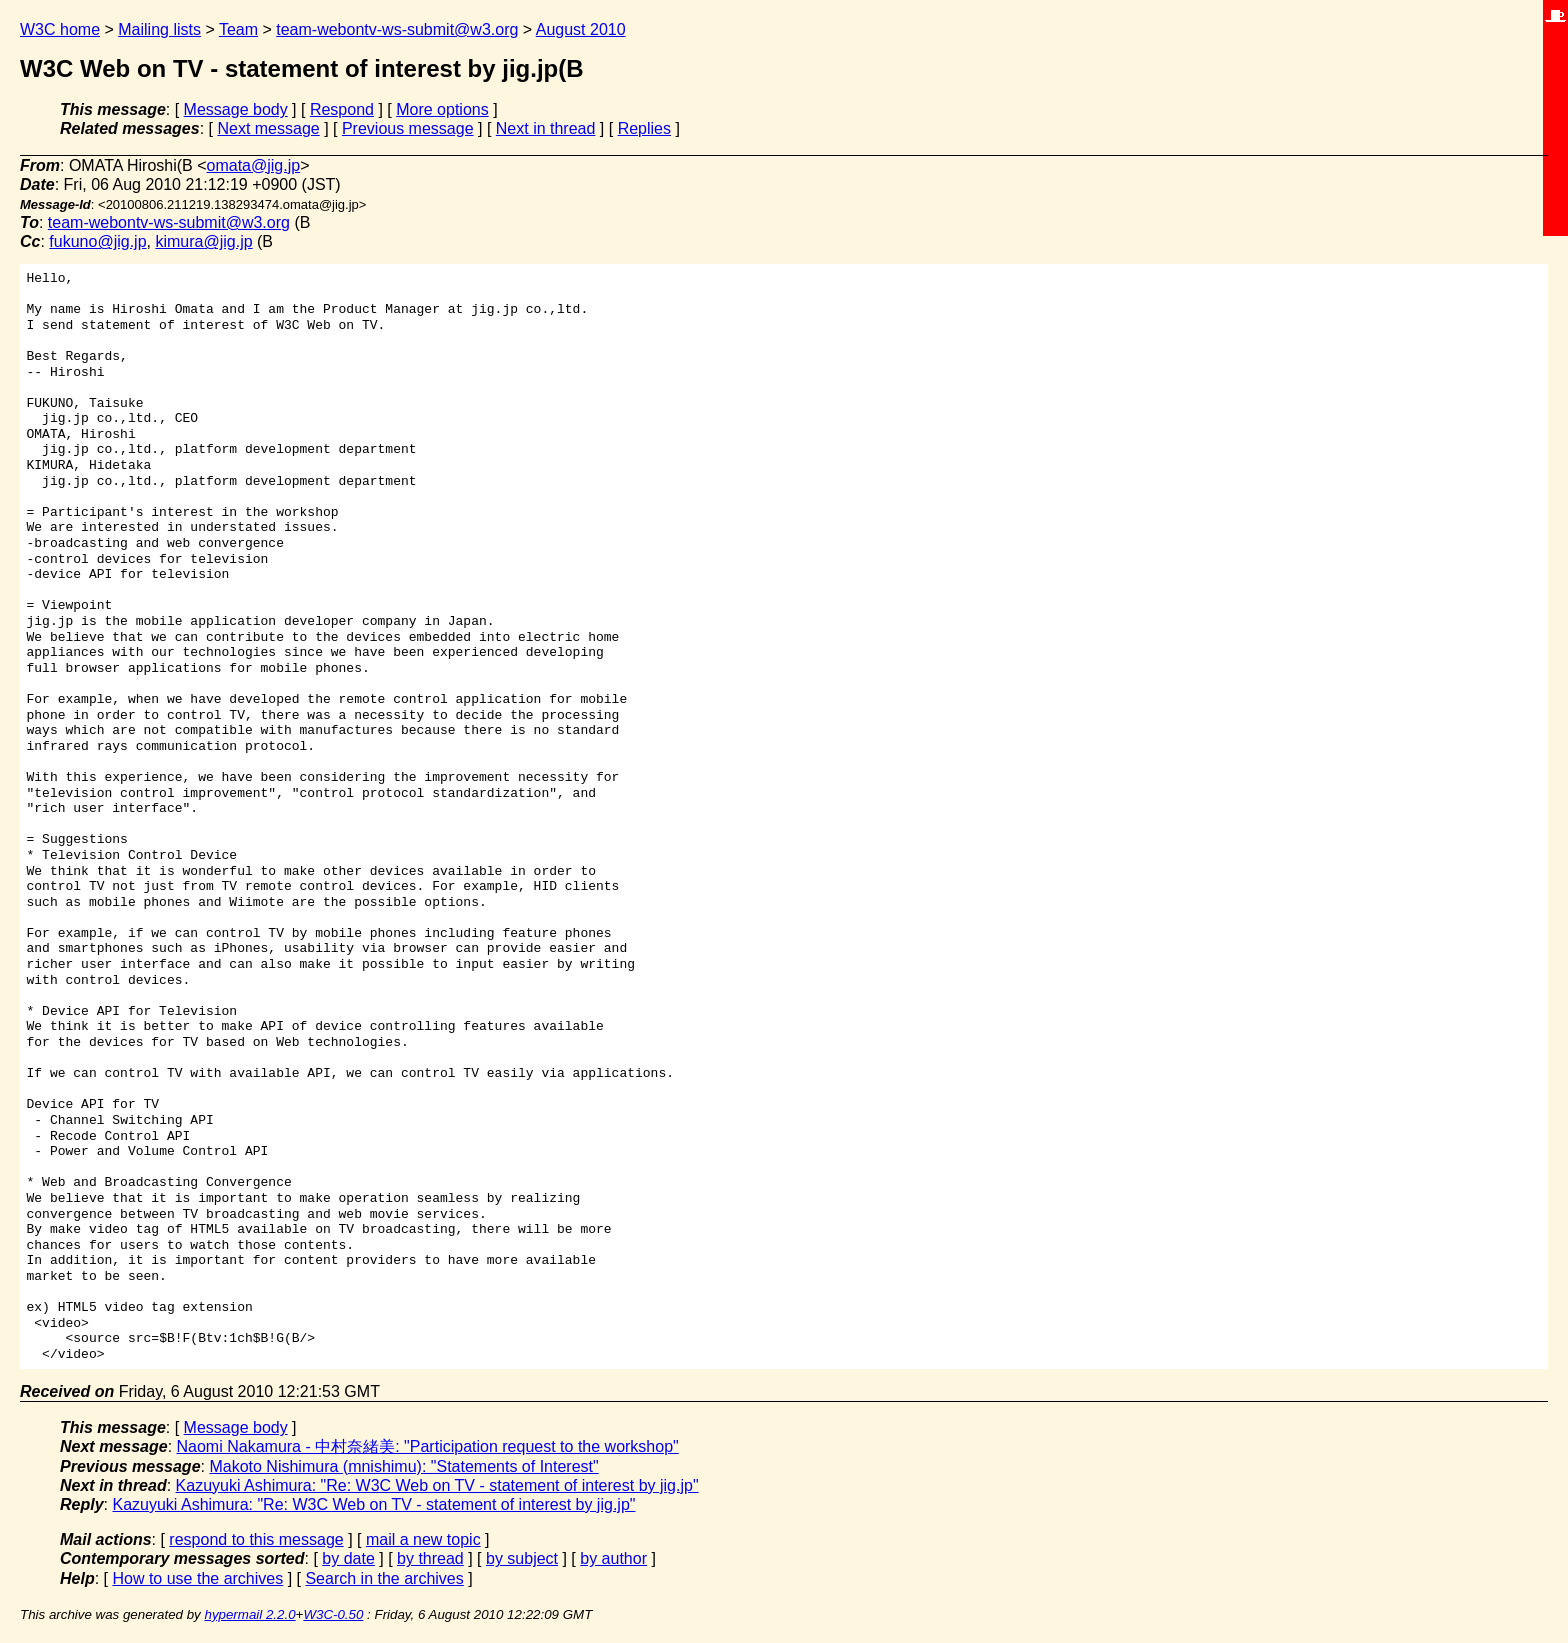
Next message (268, 128)
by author (613, 1558)
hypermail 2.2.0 (249, 1614)
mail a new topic (423, 1539)
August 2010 (581, 29)
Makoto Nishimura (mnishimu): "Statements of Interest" (403, 1466)
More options (442, 109)
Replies (644, 128)
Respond (342, 109)
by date (348, 1558)
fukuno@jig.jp (97, 241)
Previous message (408, 128)
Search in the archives (384, 1578)
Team (238, 29)
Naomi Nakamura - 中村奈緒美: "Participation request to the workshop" (428, 1446)
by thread (430, 1558)
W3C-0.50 (333, 1614)
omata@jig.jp (254, 165)
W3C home (60, 29)
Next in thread (546, 128)
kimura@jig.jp (203, 241)
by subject (522, 1558)
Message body (236, 109)
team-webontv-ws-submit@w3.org (397, 29)
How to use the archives (197, 1578)
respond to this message (256, 1539)
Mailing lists (159, 29)
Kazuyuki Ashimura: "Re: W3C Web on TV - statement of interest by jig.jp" (437, 1485)
